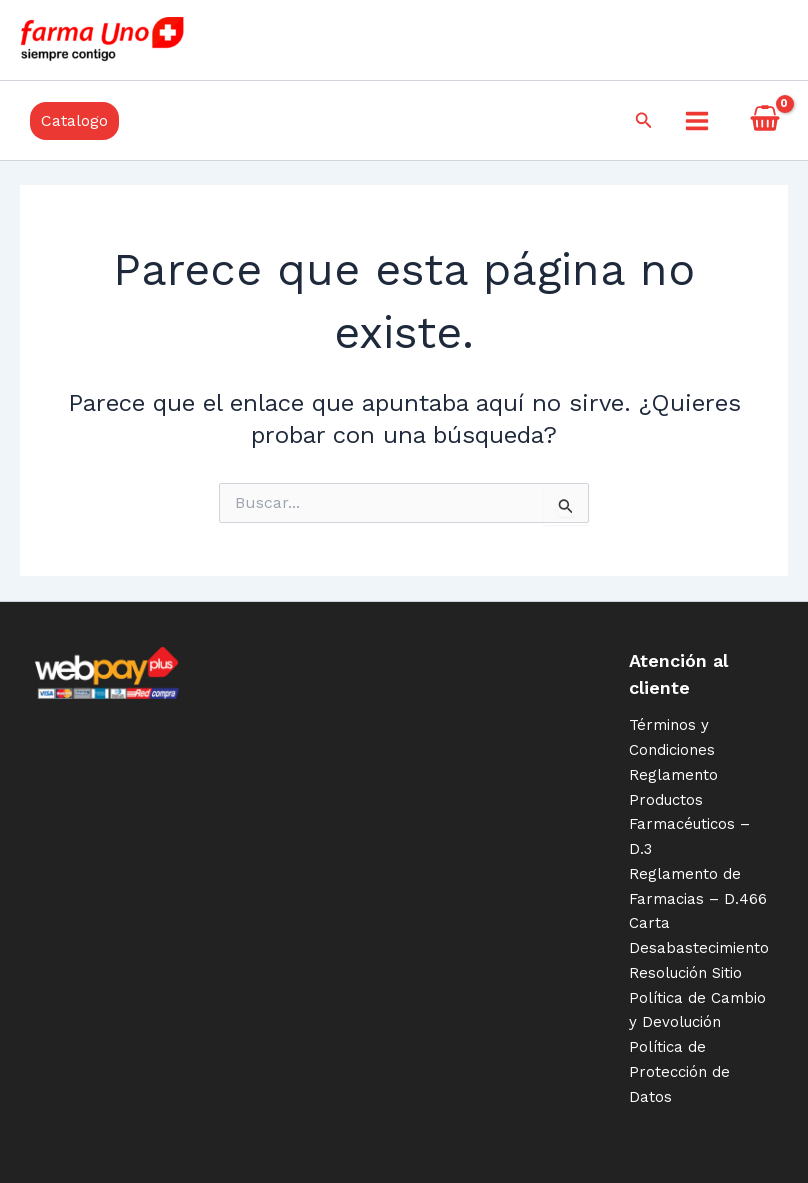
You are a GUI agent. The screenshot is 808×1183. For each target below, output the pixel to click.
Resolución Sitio (685, 973)
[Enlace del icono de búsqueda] (644, 120)
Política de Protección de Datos (679, 1072)
